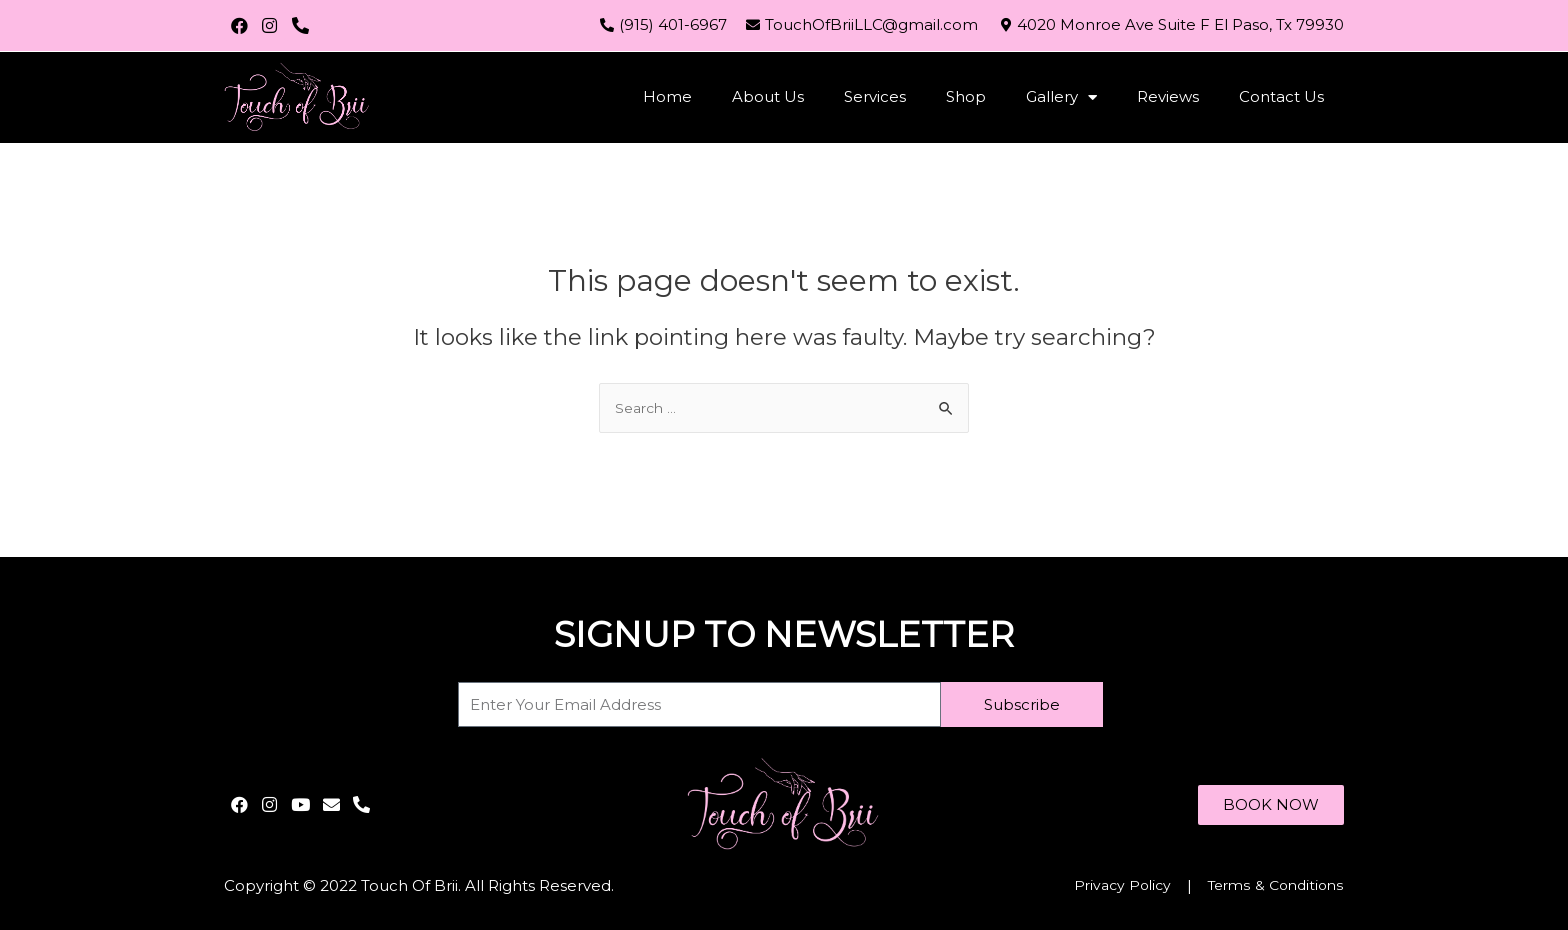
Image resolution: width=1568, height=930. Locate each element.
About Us (768, 96)
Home (667, 96)
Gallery (1061, 97)
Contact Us (1281, 96)
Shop (966, 96)
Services (875, 96)
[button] (1266, 804)
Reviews (1168, 96)
